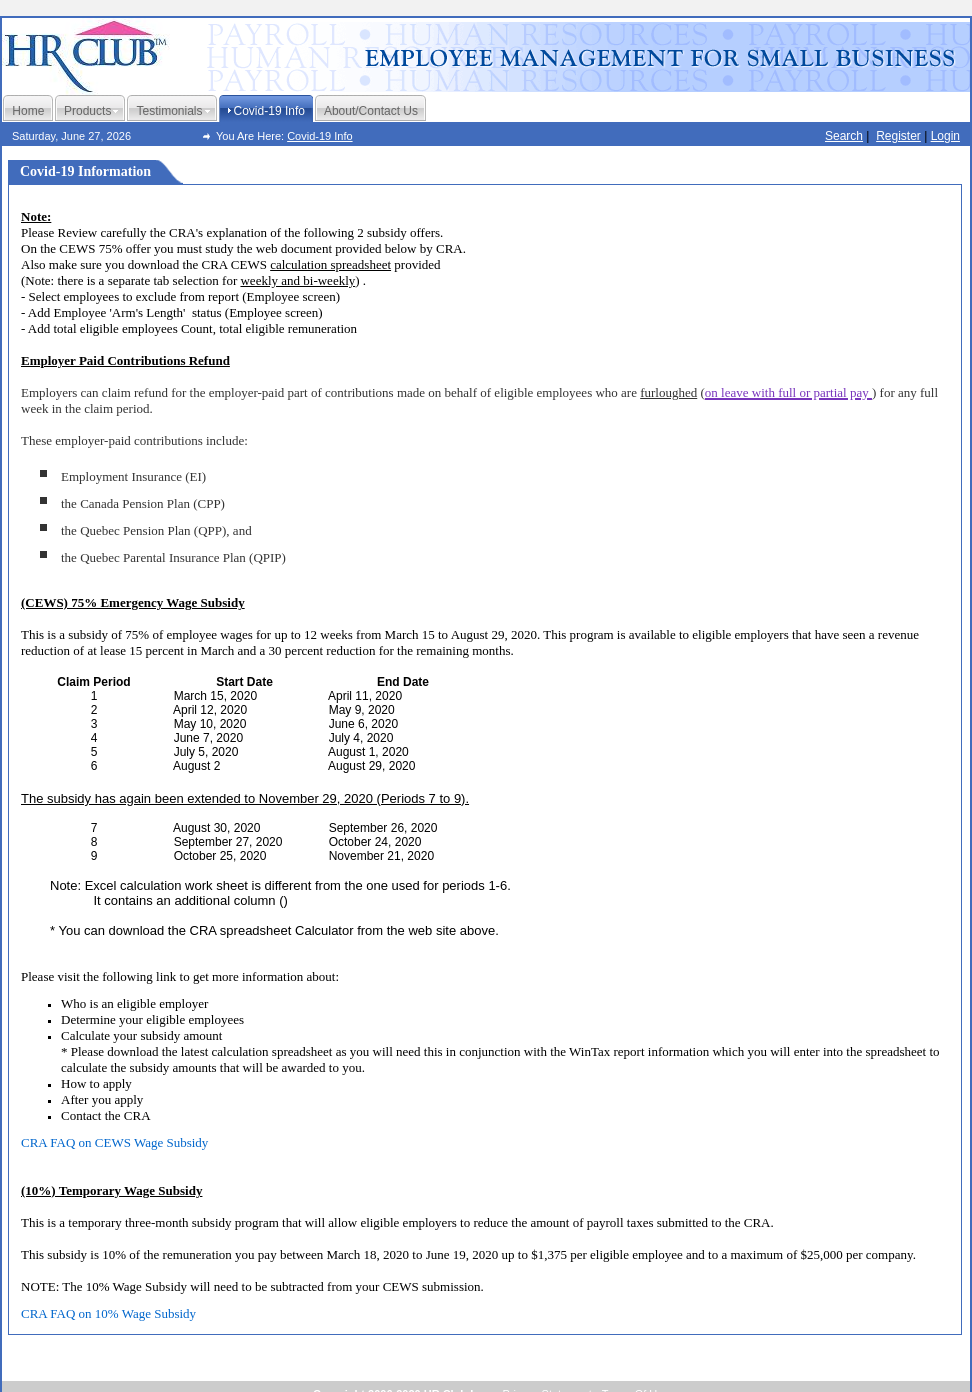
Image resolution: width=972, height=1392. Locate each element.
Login (945, 136)
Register (898, 136)
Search (844, 136)
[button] (788, 389)
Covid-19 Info (319, 136)
